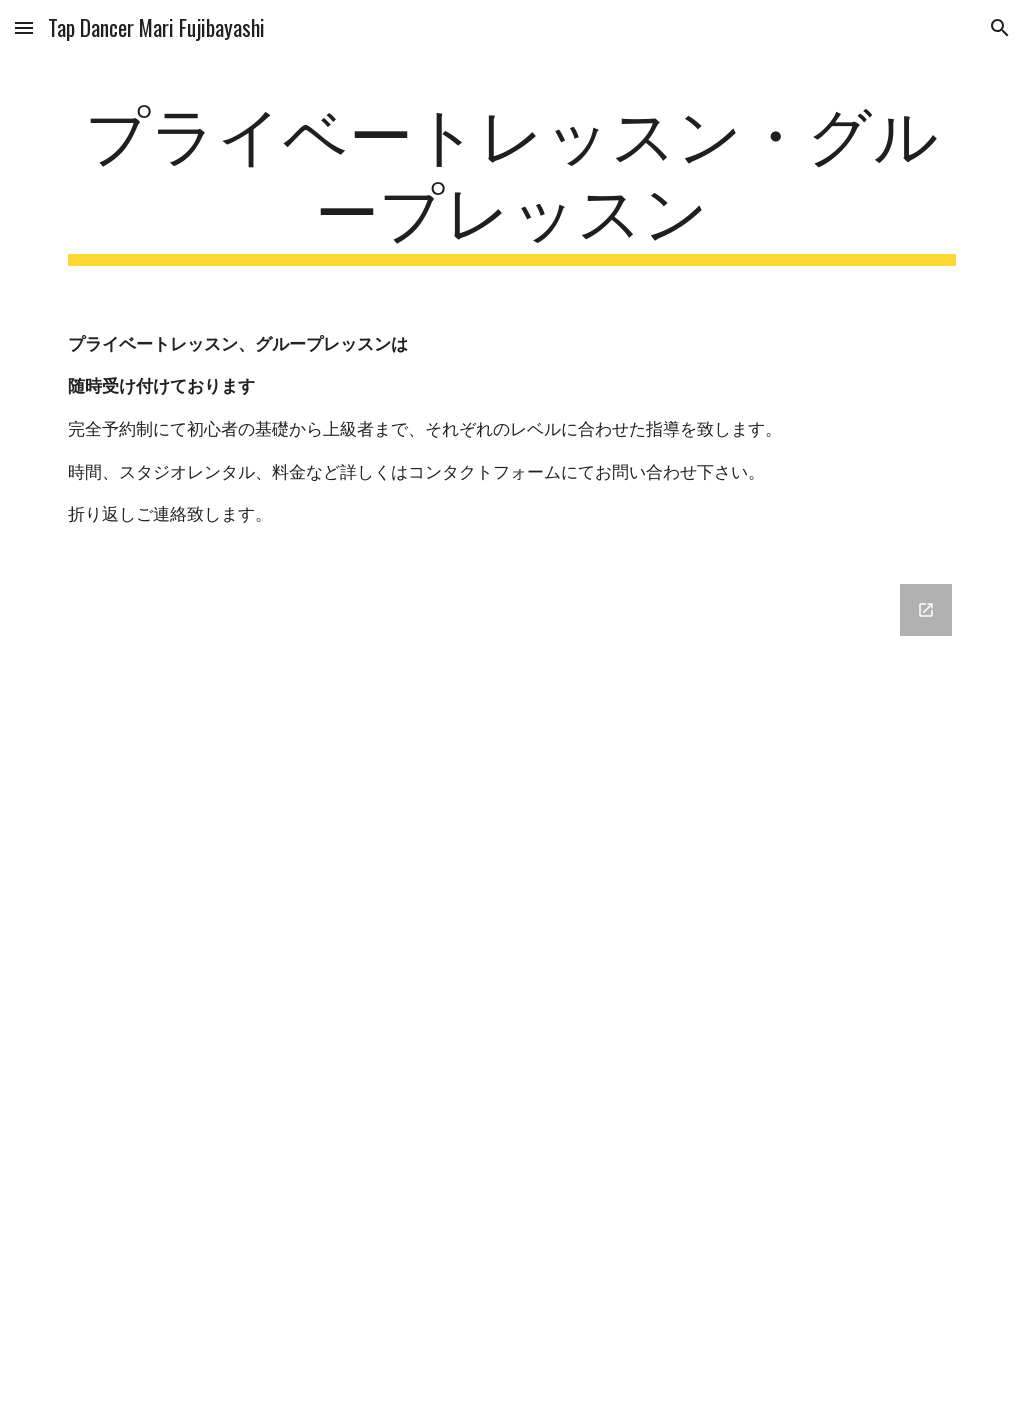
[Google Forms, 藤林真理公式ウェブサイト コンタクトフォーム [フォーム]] (512, 981)
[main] (512, 179)
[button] (24, 27)
